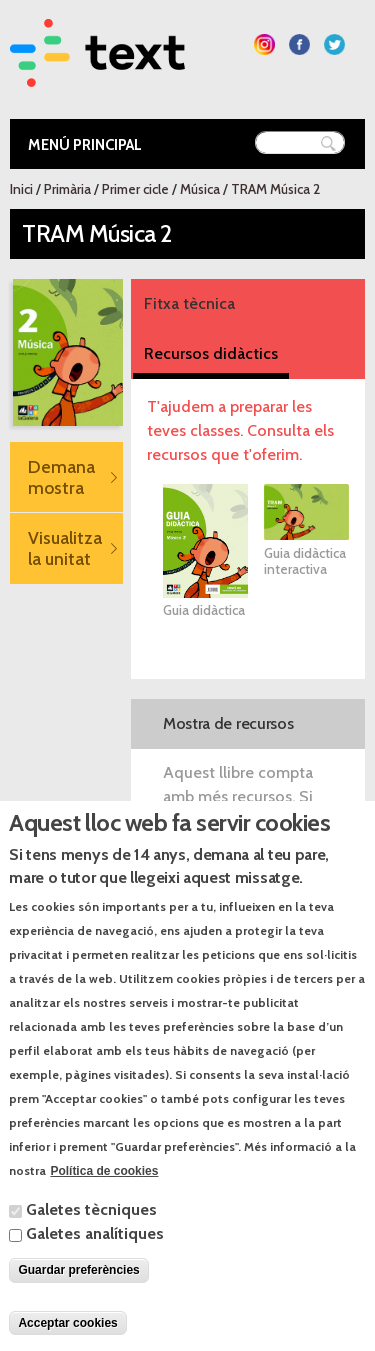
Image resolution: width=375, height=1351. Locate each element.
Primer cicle (135, 189)
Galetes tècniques (91, 1228)
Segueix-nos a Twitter (334, 44)
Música (200, 189)
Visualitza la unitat (65, 548)
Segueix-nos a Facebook (299, 44)
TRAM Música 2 (275, 189)
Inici (21, 189)
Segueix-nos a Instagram (264, 44)
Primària (67, 189)
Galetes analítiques (95, 1252)
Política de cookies (104, 1190)
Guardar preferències (78, 1289)
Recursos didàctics (211, 353)
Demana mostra (61, 477)
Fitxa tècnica (189, 303)
